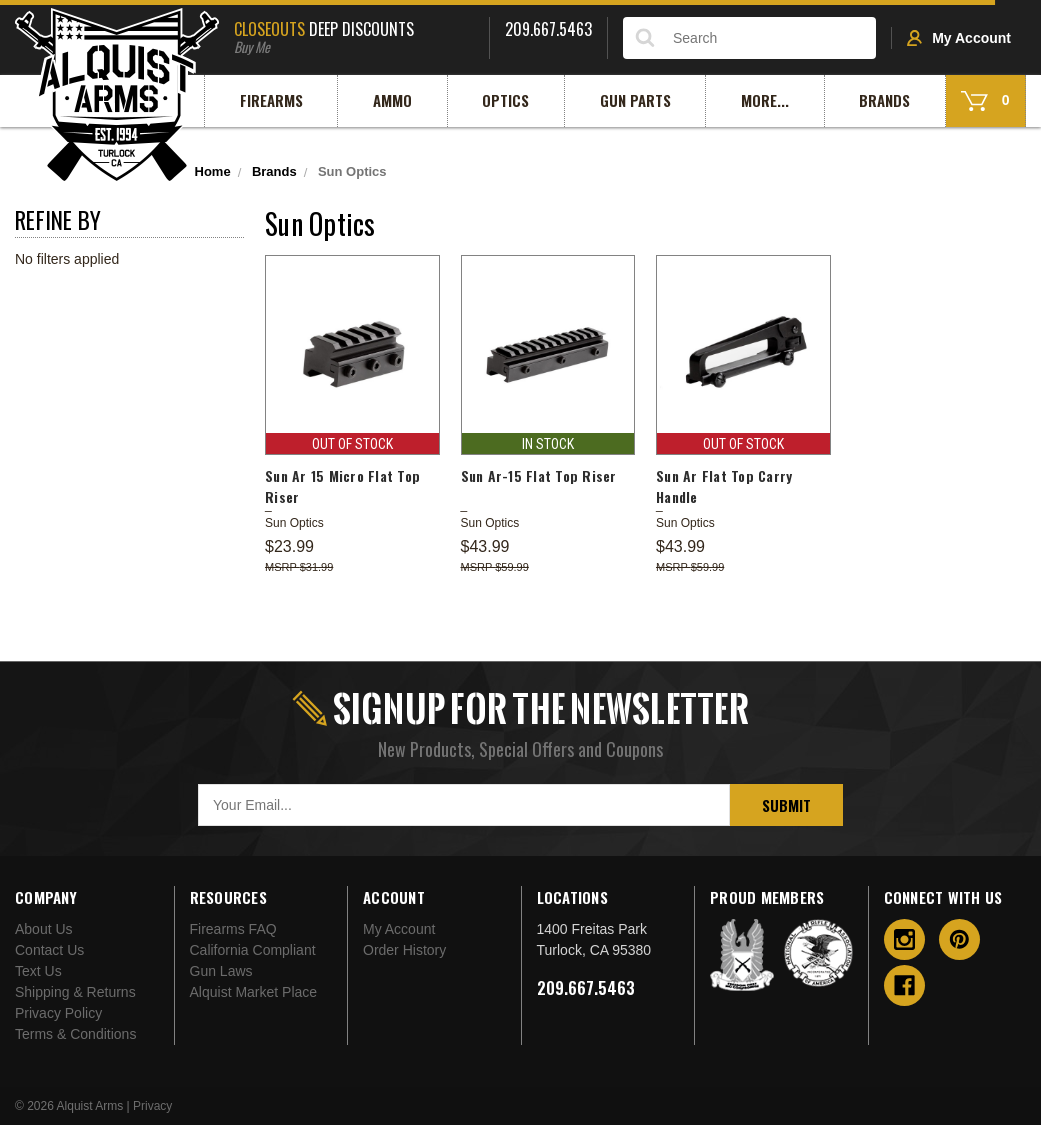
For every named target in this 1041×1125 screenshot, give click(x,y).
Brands (884, 100)
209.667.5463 (586, 988)
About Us (44, 929)
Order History (404, 950)
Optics (505, 100)
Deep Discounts (354, 35)
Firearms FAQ (233, 929)
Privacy (152, 1106)
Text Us (38, 971)
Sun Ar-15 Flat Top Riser (539, 475)
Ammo (392, 100)
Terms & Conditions (75, 1034)
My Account (959, 38)
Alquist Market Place (254, 992)
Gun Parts (635, 100)
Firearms (271, 100)
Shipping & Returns (75, 992)
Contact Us (49, 950)
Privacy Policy (58, 1013)
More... (765, 100)
